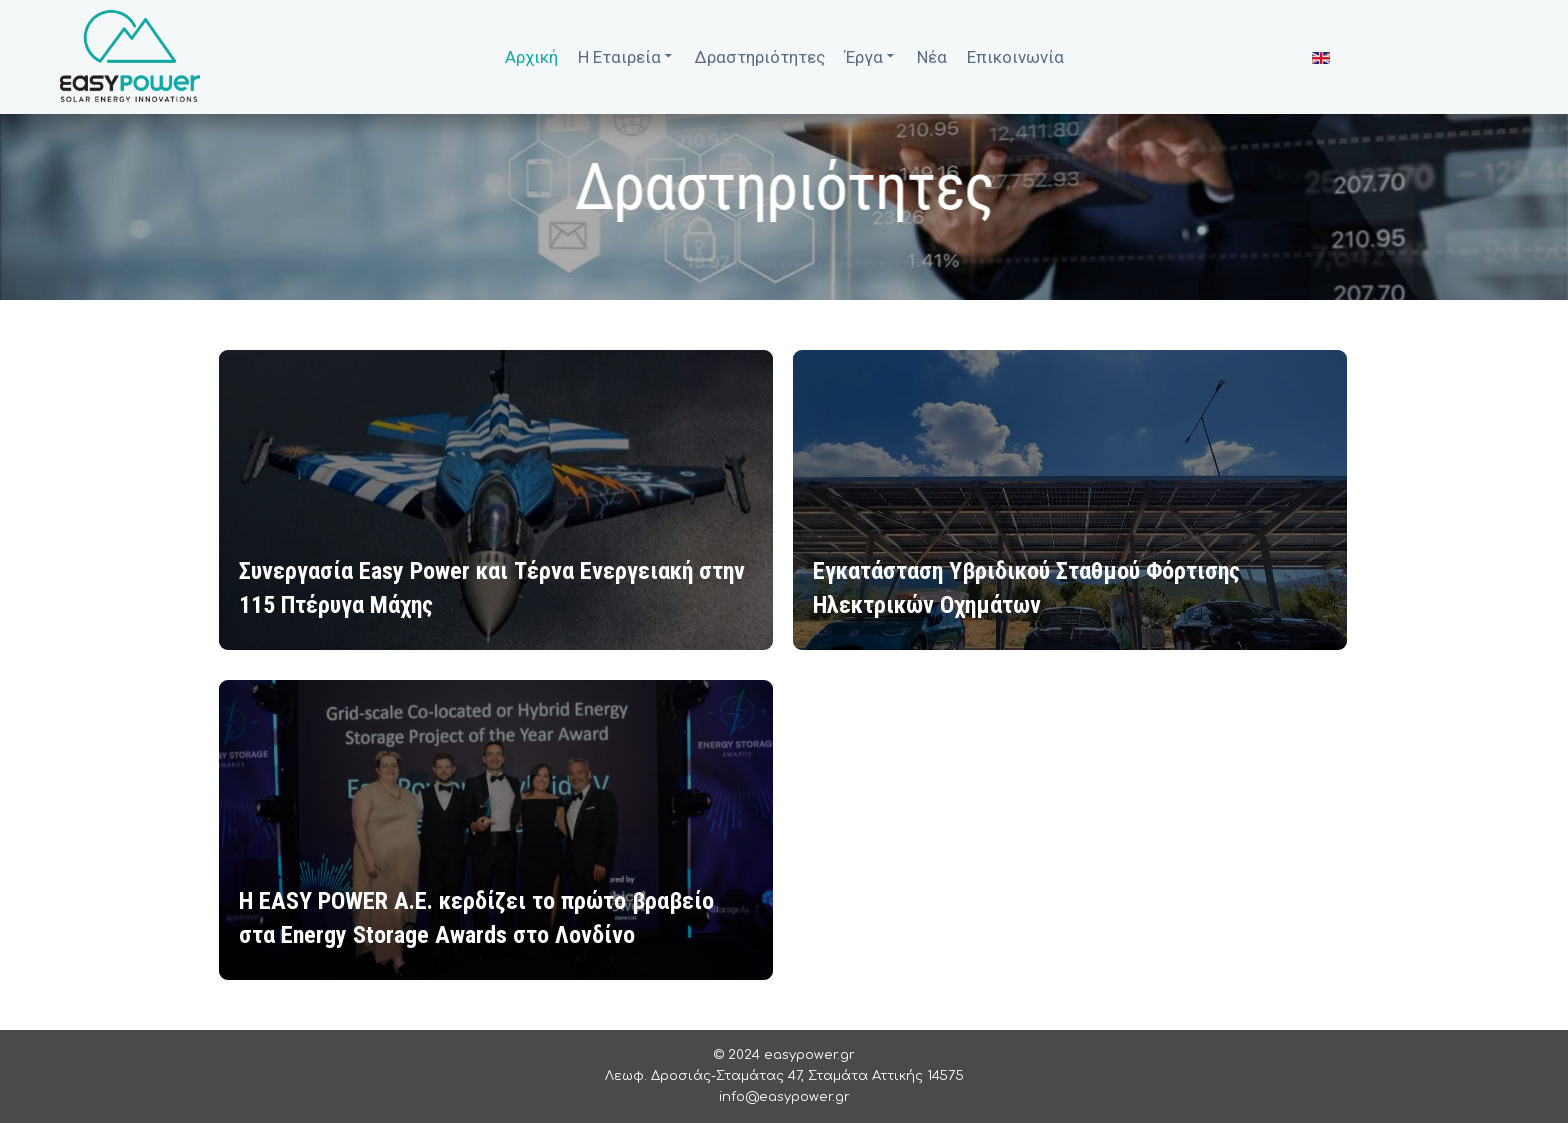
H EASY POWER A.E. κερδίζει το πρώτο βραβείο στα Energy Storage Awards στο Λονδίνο (476, 920)
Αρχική (531, 57)
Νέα (932, 57)
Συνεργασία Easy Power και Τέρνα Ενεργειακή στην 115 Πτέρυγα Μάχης (492, 590)
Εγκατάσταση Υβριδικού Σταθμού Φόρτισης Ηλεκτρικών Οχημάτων (1026, 590)
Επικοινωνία (1015, 57)
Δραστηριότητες (760, 57)
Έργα (871, 55)
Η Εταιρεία (626, 55)
